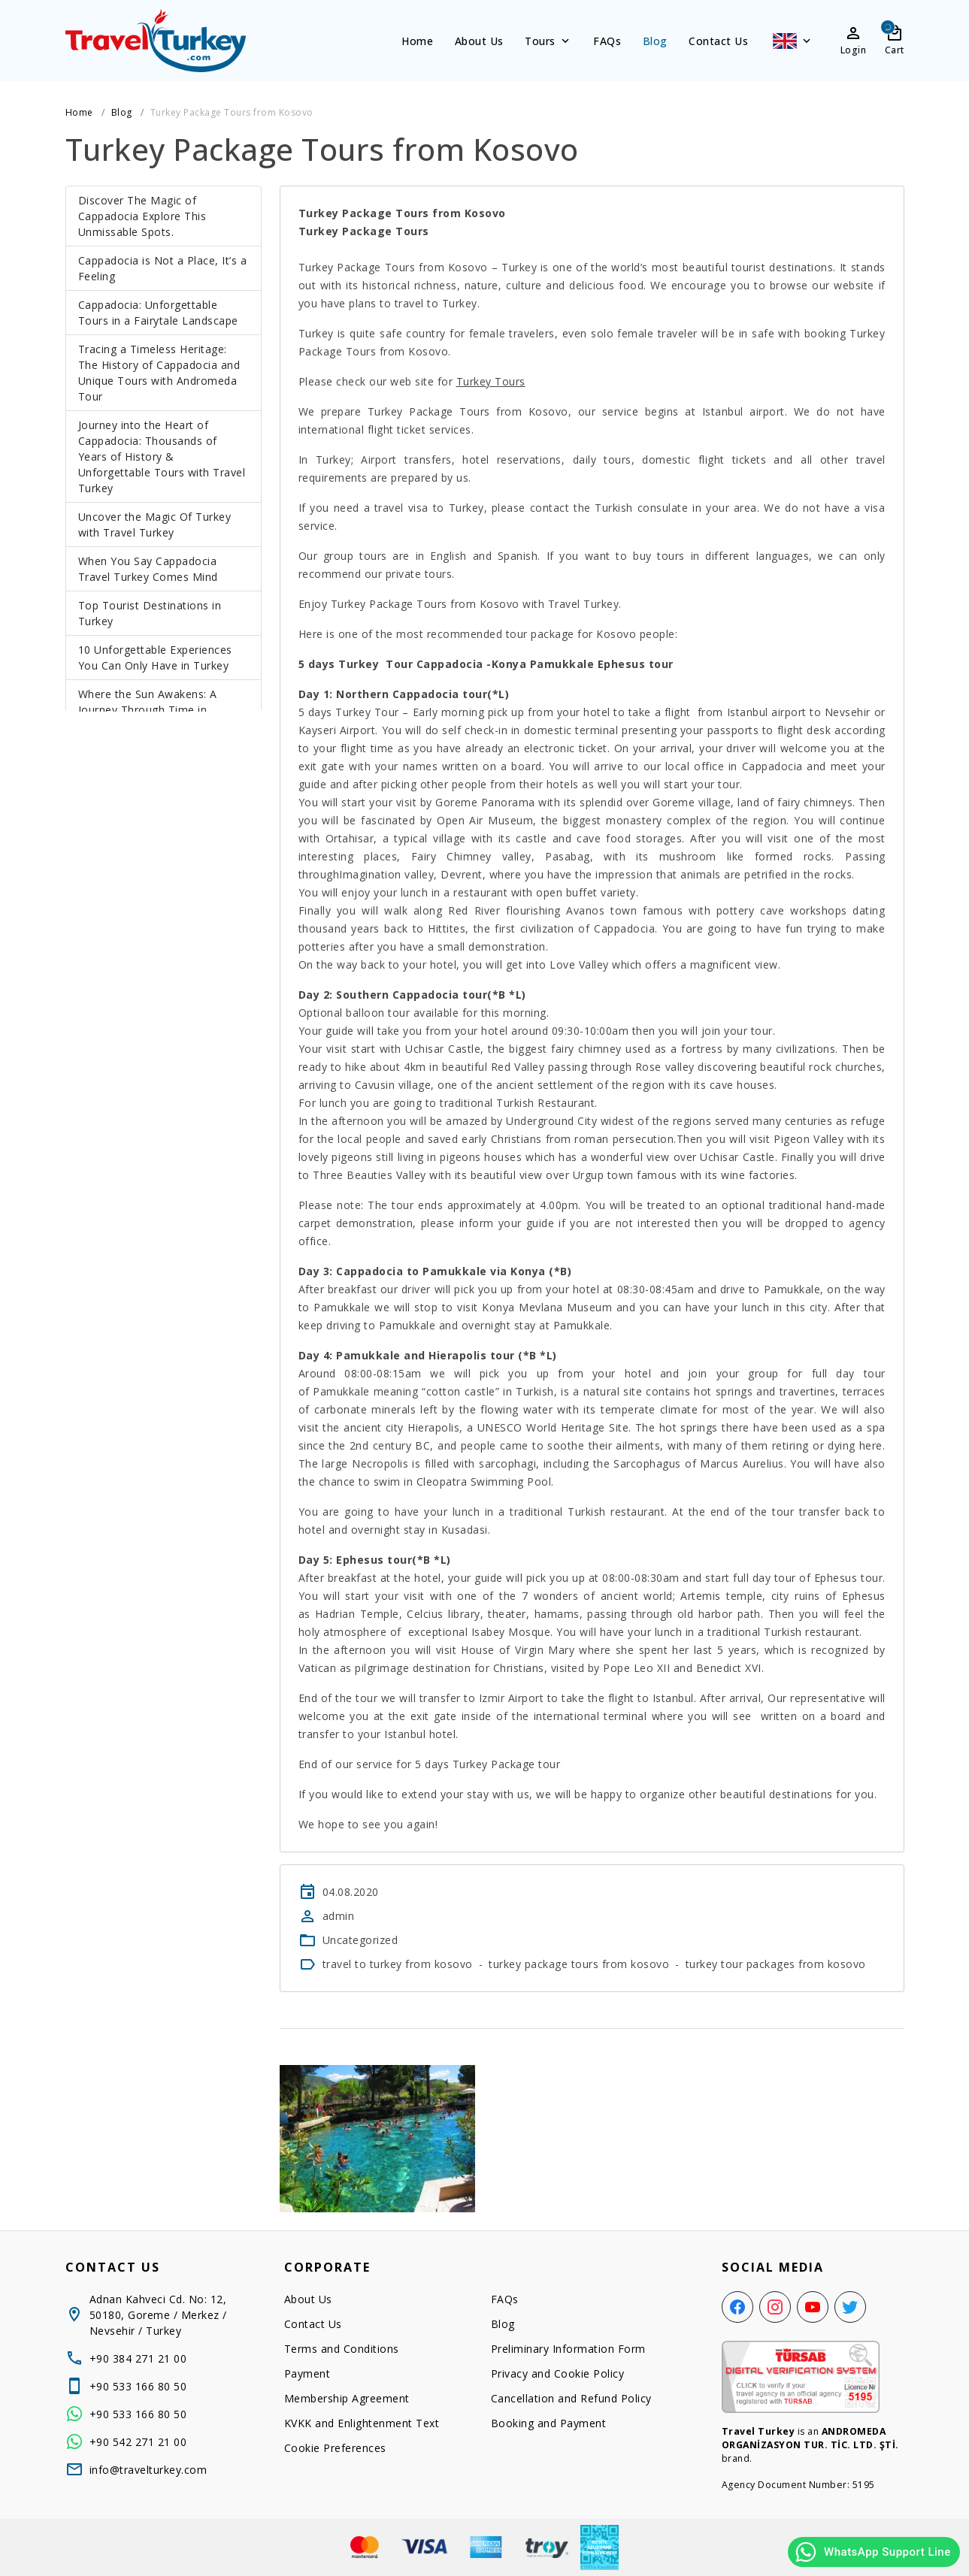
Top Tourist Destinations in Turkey (150, 613)
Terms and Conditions (341, 2349)
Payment (307, 2373)
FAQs (607, 41)
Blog (655, 41)
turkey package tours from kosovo (579, 1964)
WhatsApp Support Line (872, 2552)
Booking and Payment (549, 2423)
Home (417, 41)
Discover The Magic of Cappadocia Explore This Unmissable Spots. (142, 216)
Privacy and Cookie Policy (558, 2373)
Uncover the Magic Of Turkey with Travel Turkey (155, 524)
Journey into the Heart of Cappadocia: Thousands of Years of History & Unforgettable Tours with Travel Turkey (162, 456)
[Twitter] (850, 2307)
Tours (548, 41)
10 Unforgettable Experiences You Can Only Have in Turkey (155, 657)
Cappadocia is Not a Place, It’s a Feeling (162, 268)
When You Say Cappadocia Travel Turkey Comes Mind (148, 569)
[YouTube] (812, 2307)
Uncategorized (360, 1940)
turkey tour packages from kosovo (776, 1964)
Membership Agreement (347, 2398)
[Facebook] (737, 2307)
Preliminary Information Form (568, 2349)
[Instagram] (775, 2307)
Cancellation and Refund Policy (571, 2398)
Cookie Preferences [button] (335, 2448)
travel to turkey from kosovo (397, 1964)
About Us (479, 41)
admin (338, 1916)
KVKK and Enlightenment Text (362, 2423)
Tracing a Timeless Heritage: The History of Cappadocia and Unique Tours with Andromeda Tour (159, 373)
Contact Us (718, 41)
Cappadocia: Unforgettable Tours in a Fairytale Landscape (158, 313)
